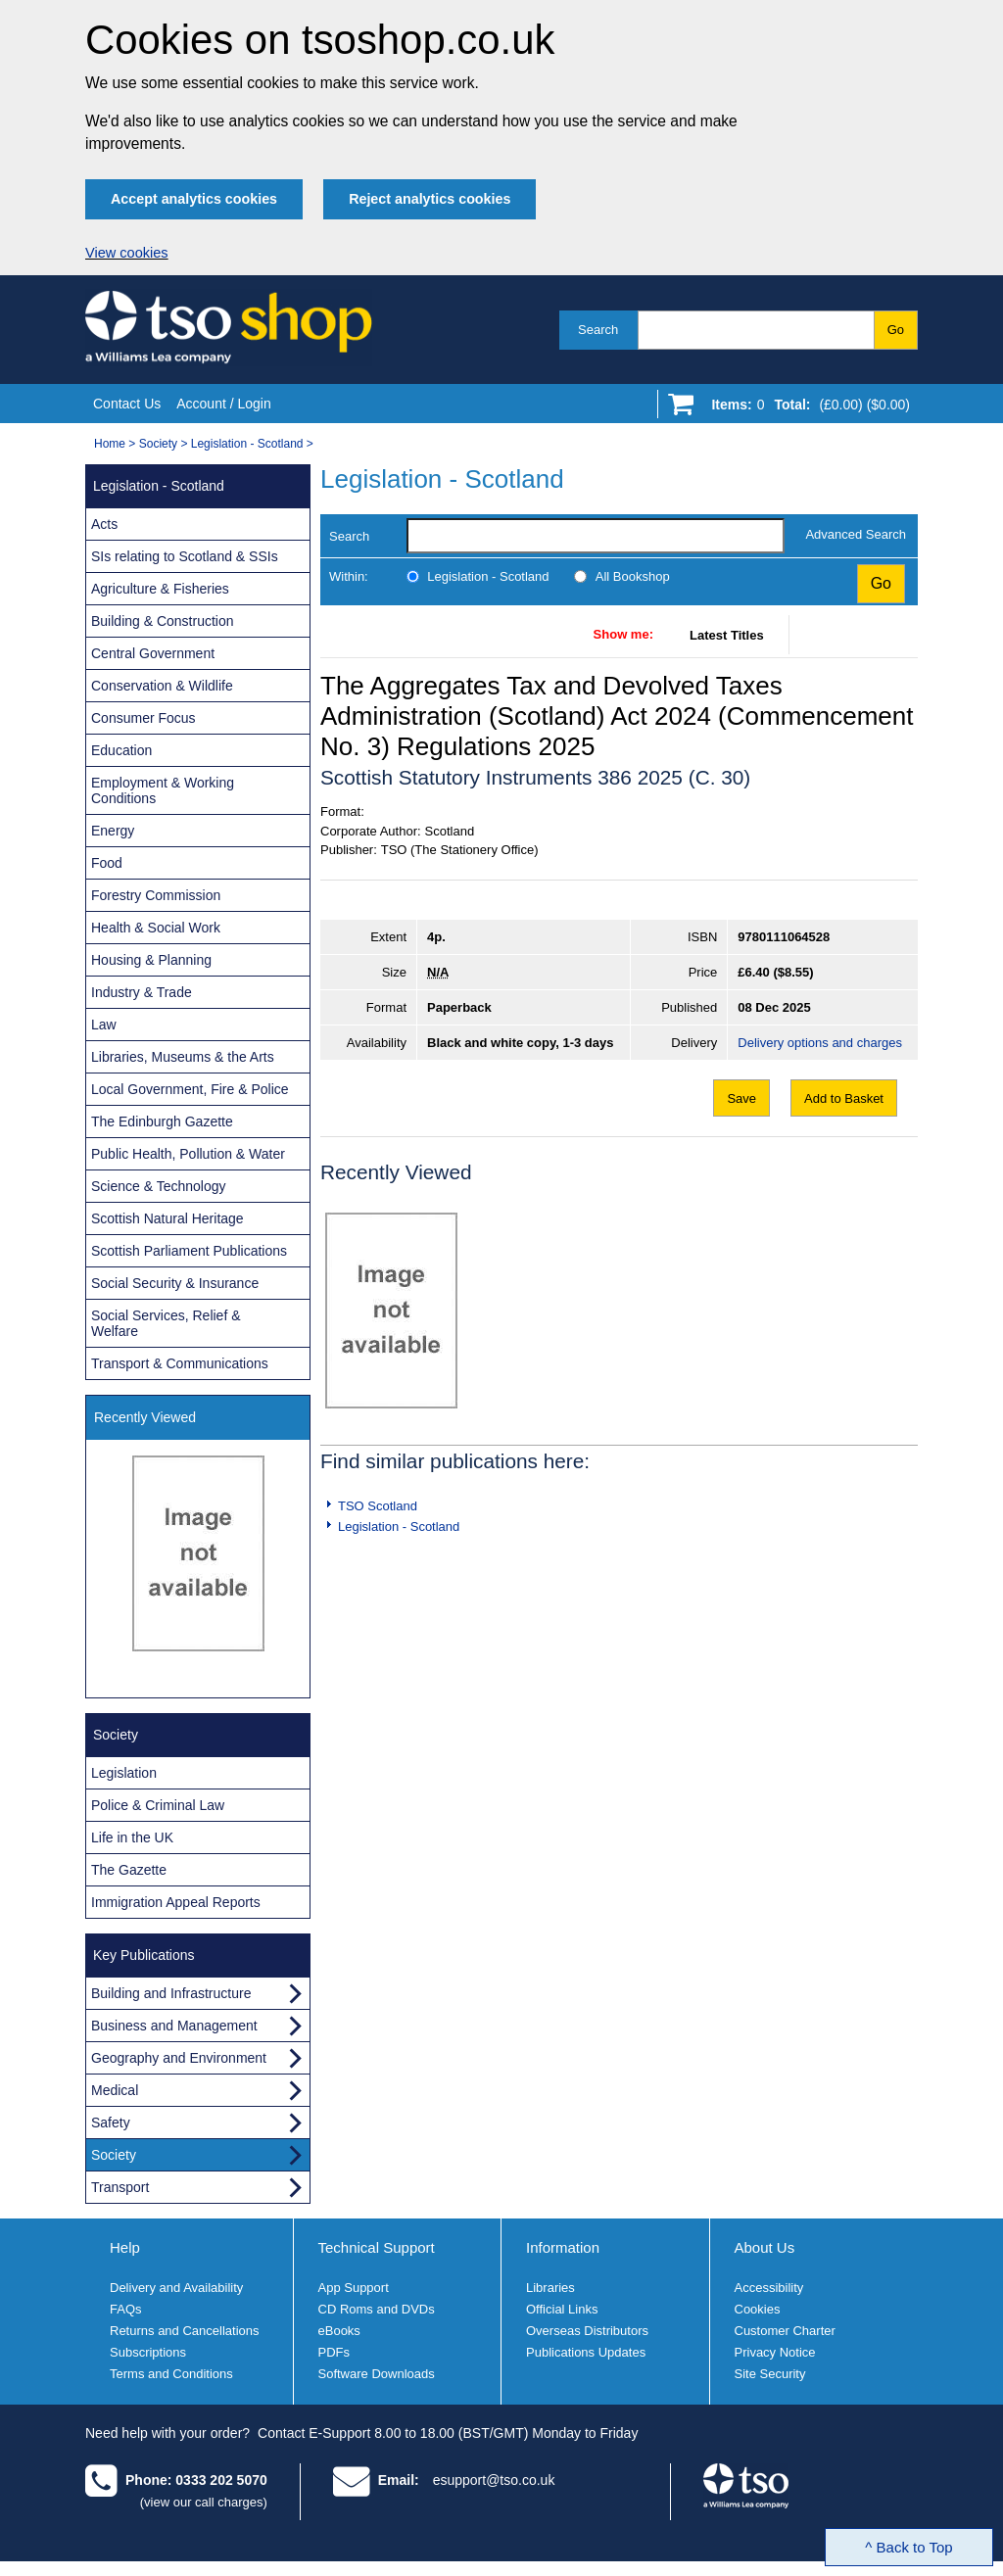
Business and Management (174, 2025)
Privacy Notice (775, 2352)
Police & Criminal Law (157, 1805)
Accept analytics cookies (194, 199)
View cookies (126, 253)
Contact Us (127, 403)
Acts (104, 524)
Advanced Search (855, 534)
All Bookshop (633, 576)
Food (106, 863)
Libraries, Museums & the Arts (182, 1057)
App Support (353, 2287)
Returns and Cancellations (184, 2330)
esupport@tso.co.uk (494, 2480)
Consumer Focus (143, 718)
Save (741, 1098)
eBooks (339, 2330)
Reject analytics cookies (429, 199)
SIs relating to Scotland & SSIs (184, 556)
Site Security (770, 2373)
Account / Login (223, 403)
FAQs (126, 2309)
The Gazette (129, 1870)
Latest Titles (727, 635)
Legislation (124, 1773)
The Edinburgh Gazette (162, 1121)
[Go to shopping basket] (805, 408)
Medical (114, 2090)
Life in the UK (132, 1837)
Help (125, 2247)
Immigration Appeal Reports (176, 1902)
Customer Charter (785, 2330)
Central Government (153, 653)
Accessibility (769, 2287)
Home (109, 444)
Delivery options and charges (820, 1042)
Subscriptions (148, 2352)
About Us (765, 2247)
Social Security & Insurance (175, 1283)
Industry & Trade (141, 992)
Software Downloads (376, 2373)
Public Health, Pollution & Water (188, 1154)
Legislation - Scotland (247, 444)
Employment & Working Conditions (162, 790)
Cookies (758, 2309)
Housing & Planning (151, 960)
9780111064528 (784, 937)
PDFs (334, 2352)
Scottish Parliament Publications (189, 1251)
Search (598, 329)
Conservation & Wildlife (162, 685)
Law (104, 1024)
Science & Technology (158, 1186)
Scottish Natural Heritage (167, 1218)
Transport (120, 2187)
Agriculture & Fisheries (160, 588)
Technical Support (376, 2247)
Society (158, 444)
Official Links (561, 2309)
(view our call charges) (203, 2502)
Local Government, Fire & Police (190, 1089)
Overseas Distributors (587, 2330)
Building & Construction (162, 621)
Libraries (550, 2287)
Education (121, 750)
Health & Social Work (155, 927)
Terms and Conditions (171, 2373)
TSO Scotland (377, 1506)
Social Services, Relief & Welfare (166, 1323)
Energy (112, 830)
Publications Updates (585, 2352)
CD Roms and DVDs (376, 2309)
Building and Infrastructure (171, 1993)
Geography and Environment (178, 2058)
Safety (110, 2122)
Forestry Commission (155, 895)
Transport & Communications (179, 1363)
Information (562, 2247)
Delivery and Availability (176, 2287)
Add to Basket (844, 1098)
